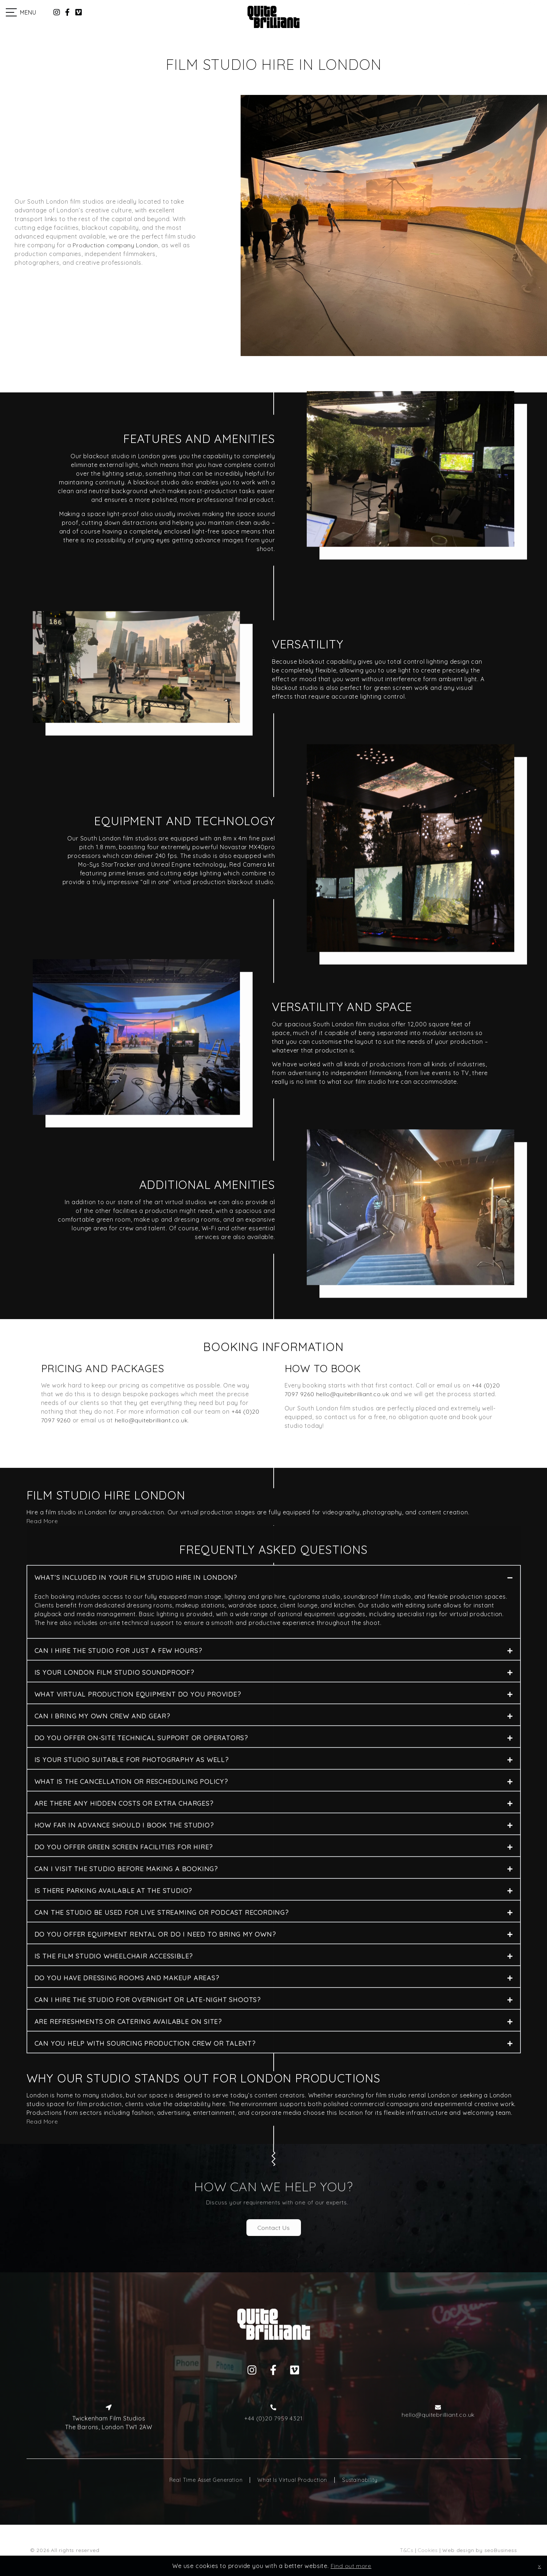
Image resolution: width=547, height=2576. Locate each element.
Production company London (115, 245)
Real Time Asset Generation (206, 2480)
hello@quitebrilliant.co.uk (151, 1420)
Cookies (428, 2550)
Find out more (351, 2565)
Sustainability (359, 2480)
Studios (493, 12)
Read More (42, 2121)
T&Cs (406, 2550)
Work (522, 12)
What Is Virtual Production (292, 2480)
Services (452, 12)
